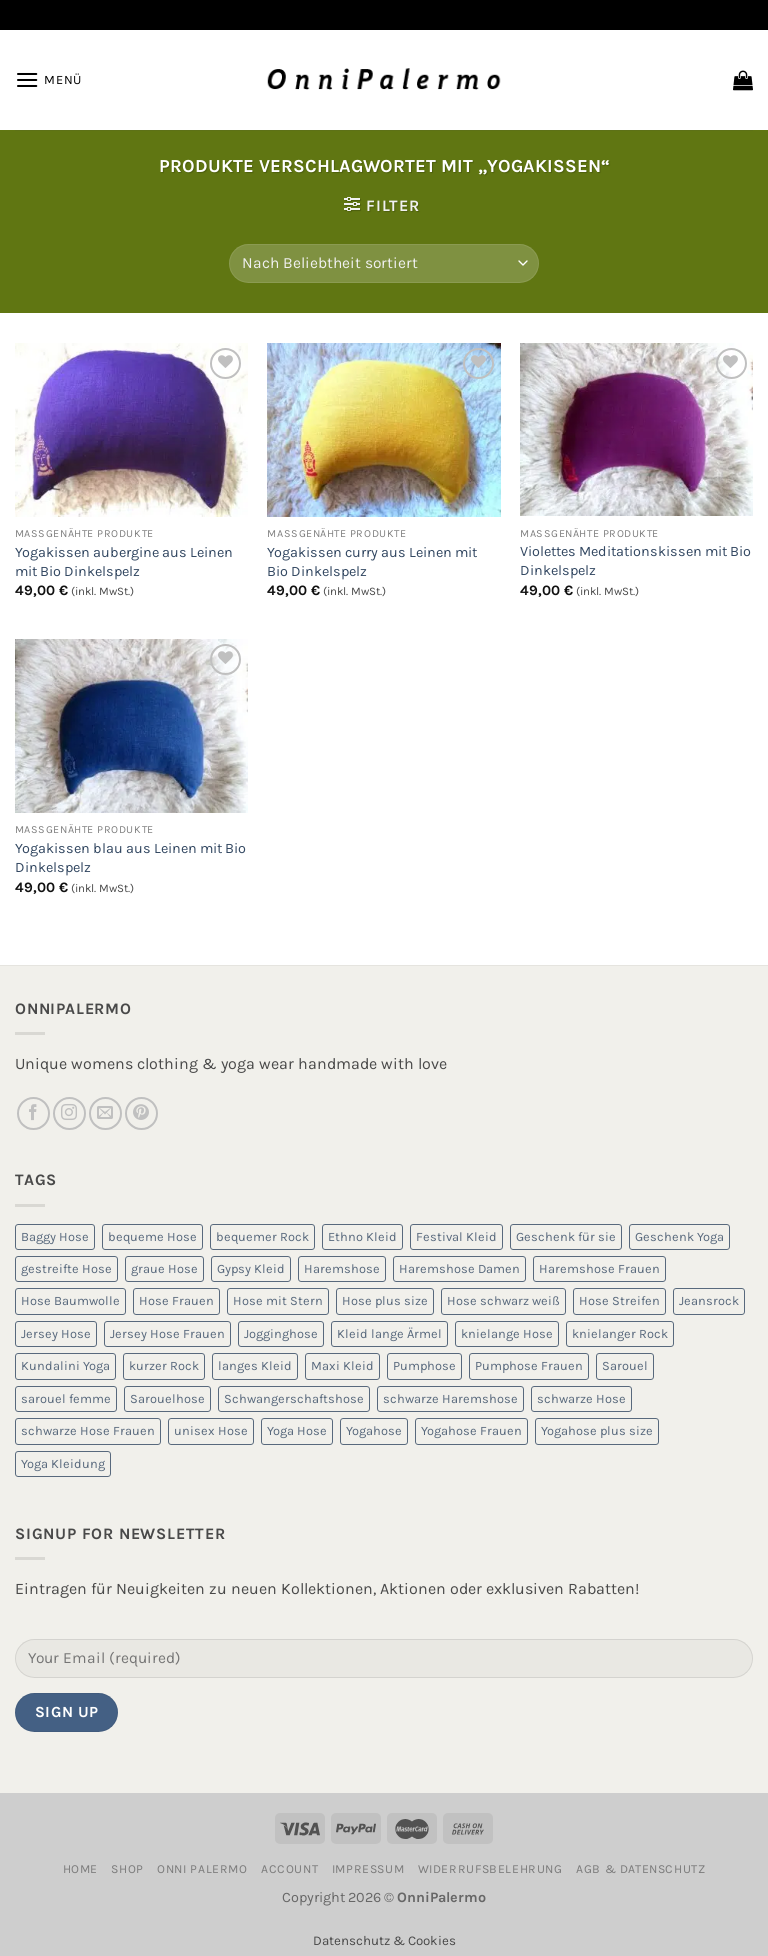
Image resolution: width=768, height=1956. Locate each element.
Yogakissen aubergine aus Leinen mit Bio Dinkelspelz (124, 562)
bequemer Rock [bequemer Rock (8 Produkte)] (262, 1236)
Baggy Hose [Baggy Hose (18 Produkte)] (55, 1236)
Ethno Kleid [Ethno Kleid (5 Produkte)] (362, 1236)
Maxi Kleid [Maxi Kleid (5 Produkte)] (342, 1365)
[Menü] (48, 79)
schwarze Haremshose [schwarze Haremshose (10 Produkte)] (450, 1398)
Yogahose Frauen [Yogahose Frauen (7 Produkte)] (471, 1430)
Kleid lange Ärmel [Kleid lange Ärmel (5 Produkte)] (389, 1333)
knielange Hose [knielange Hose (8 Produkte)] (507, 1333)
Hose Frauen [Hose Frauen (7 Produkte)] (176, 1300)
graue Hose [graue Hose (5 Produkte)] (164, 1268)
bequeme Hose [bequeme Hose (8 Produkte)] (152, 1236)
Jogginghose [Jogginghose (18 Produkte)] (281, 1333)
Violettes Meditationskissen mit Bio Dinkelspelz (635, 561)
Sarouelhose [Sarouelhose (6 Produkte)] (167, 1398)
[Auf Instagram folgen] (69, 1113)
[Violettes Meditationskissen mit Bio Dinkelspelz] (636, 430)
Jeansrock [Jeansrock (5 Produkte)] (709, 1300)
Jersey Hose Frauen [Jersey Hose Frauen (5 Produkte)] (167, 1333)
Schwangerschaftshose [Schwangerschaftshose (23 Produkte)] (294, 1398)
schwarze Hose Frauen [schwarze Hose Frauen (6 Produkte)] (88, 1430)
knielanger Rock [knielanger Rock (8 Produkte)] (620, 1333)
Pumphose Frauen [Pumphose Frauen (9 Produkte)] (529, 1365)
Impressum (368, 1869)
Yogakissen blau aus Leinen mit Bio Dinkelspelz (130, 858)
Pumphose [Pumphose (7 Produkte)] (424, 1365)
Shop (127, 1869)
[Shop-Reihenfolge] (383, 263)
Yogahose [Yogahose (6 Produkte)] (374, 1430)
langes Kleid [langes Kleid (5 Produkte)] (255, 1365)
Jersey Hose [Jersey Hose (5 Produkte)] (56, 1333)
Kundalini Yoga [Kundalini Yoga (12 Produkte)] (65, 1365)
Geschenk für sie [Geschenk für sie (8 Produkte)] (566, 1236)
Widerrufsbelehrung (490, 1869)
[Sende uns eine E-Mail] (105, 1113)
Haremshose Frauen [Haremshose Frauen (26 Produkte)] (599, 1268)
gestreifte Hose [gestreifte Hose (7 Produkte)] (66, 1268)
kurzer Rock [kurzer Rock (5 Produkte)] (164, 1365)
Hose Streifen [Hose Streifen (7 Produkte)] (619, 1300)
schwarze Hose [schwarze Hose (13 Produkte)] (581, 1398)
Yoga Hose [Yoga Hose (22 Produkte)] (297, 1430)
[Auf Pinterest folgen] (141, 1113)
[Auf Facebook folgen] (33, 1113)
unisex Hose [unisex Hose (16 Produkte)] (211, 1430)
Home (80, 1869)
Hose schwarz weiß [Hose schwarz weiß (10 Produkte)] (503, 1300)
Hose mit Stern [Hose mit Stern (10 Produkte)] (278, 1300)
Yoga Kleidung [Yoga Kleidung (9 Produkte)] (63, 1463)
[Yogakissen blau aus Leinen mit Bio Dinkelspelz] (131, 726)
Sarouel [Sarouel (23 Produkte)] (625, 1365)
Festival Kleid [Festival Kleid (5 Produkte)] (456, 1236)
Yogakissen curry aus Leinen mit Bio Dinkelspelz (372, 562)
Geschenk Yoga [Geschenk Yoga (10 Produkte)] (679, 1236)
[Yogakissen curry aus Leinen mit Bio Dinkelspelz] (383, 430)
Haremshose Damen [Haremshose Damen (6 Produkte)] (459, 1268)
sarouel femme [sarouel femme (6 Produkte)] (66, 1398)
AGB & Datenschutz (640, 1869)
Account (289, 1869)
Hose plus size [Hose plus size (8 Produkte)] (385, 1300)
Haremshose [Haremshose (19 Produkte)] (342, 1268)
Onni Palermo (202, 1869)
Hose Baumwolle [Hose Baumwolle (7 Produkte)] (70, 1300)
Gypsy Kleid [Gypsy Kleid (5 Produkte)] (251, 1268)
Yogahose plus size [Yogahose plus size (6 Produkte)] (597, 1430)
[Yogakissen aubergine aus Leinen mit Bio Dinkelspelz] (131, 430)
